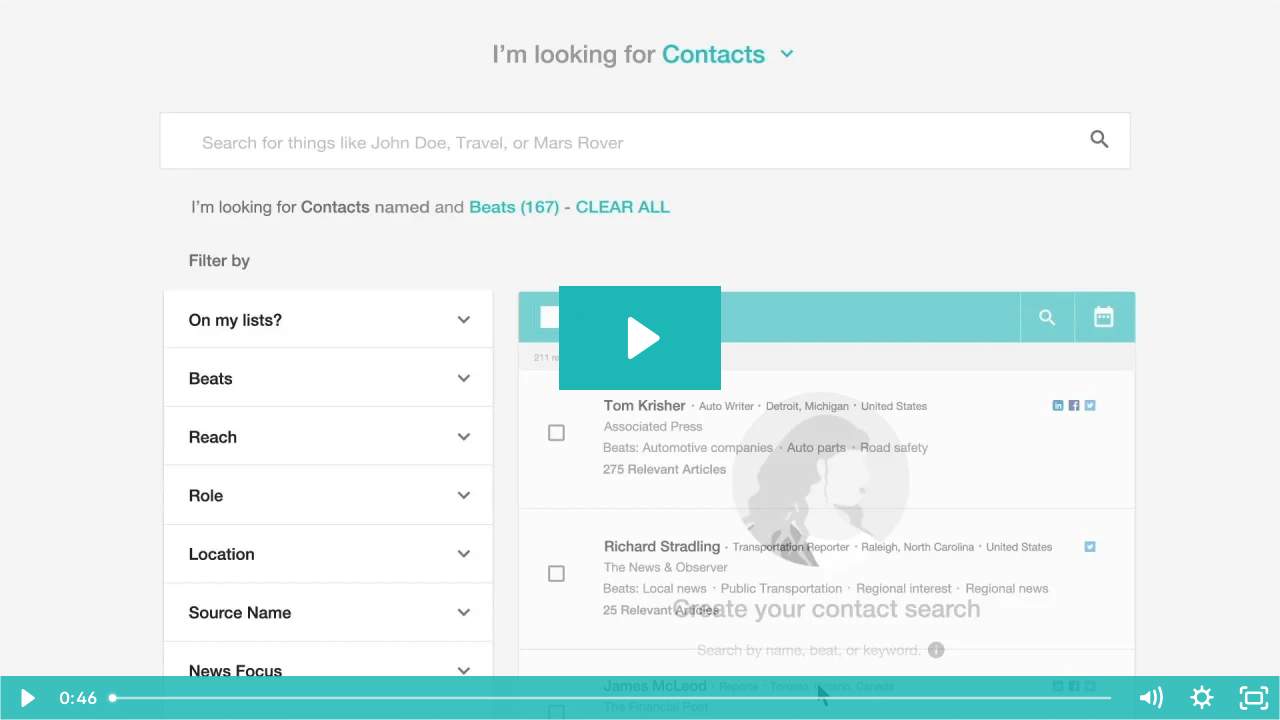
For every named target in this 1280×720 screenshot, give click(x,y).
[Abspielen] (26, 698)
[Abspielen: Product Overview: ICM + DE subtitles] (640, 338)
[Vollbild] (1254, 698)
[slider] (612, 698)
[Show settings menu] (1202, 698)
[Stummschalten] (1150, 698)
